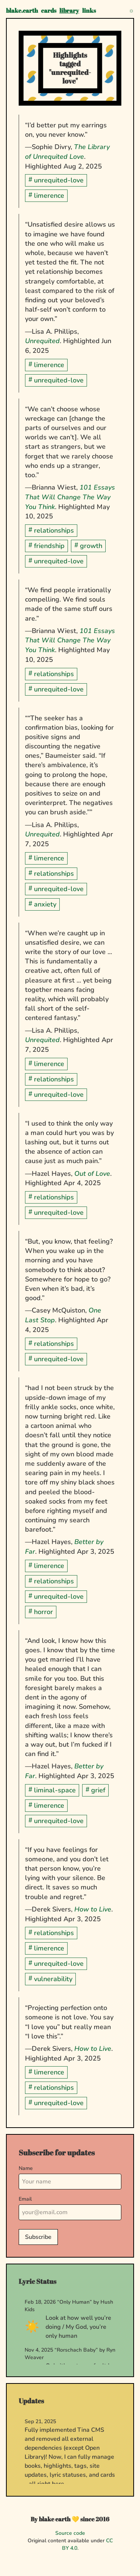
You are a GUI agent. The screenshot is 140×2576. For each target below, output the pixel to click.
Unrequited (42, 340)
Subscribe (38, 2237)
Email (25, 2199)
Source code (70, 2533)
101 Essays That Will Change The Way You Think (70, 497)
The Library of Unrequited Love (67, 151)
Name (26, 2168)
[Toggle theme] (131, 10)
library (69, 10)
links (89, 10)
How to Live (92, 1909)
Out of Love (92, 1173)
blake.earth (22, 10)
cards (48, 10)
